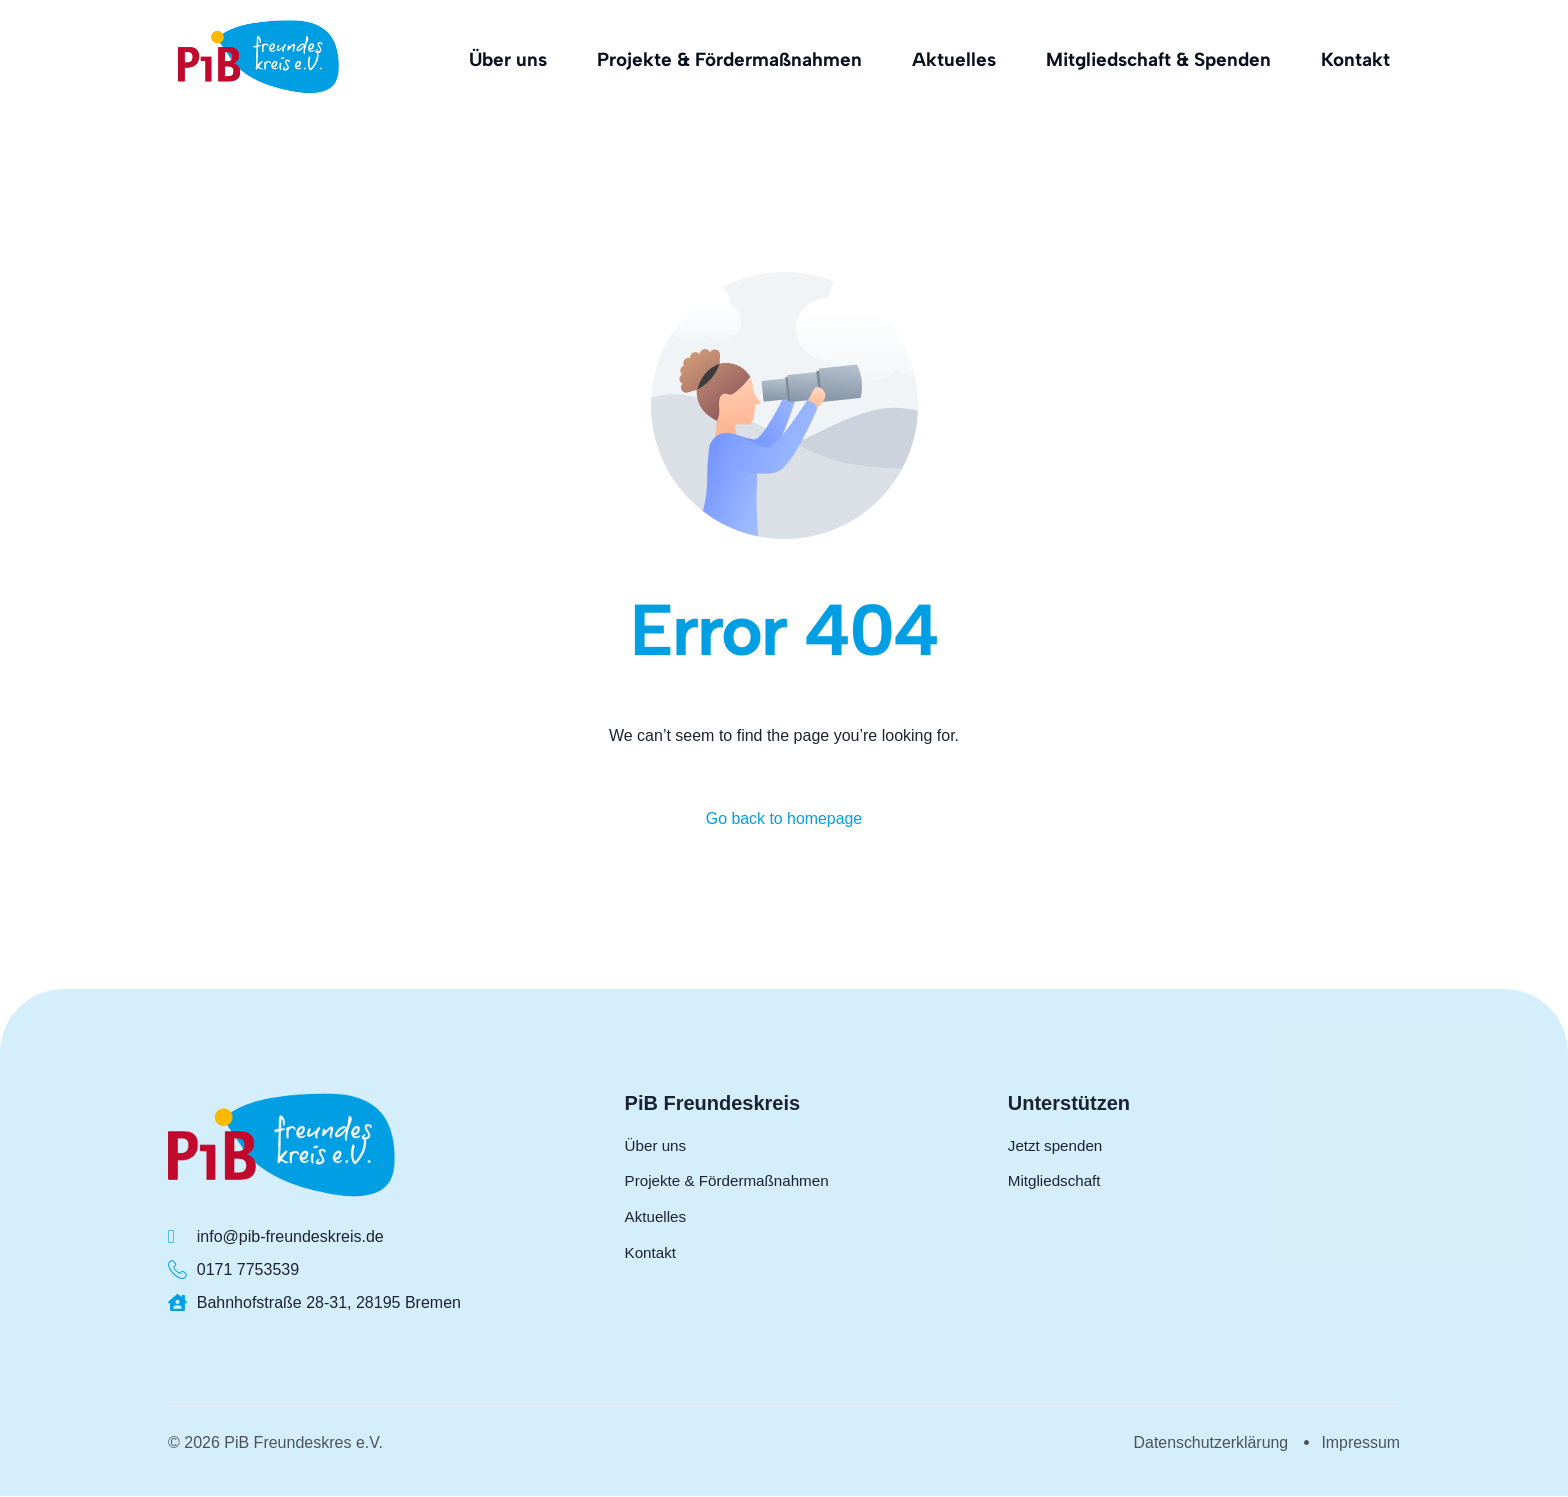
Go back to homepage (783, 818)
